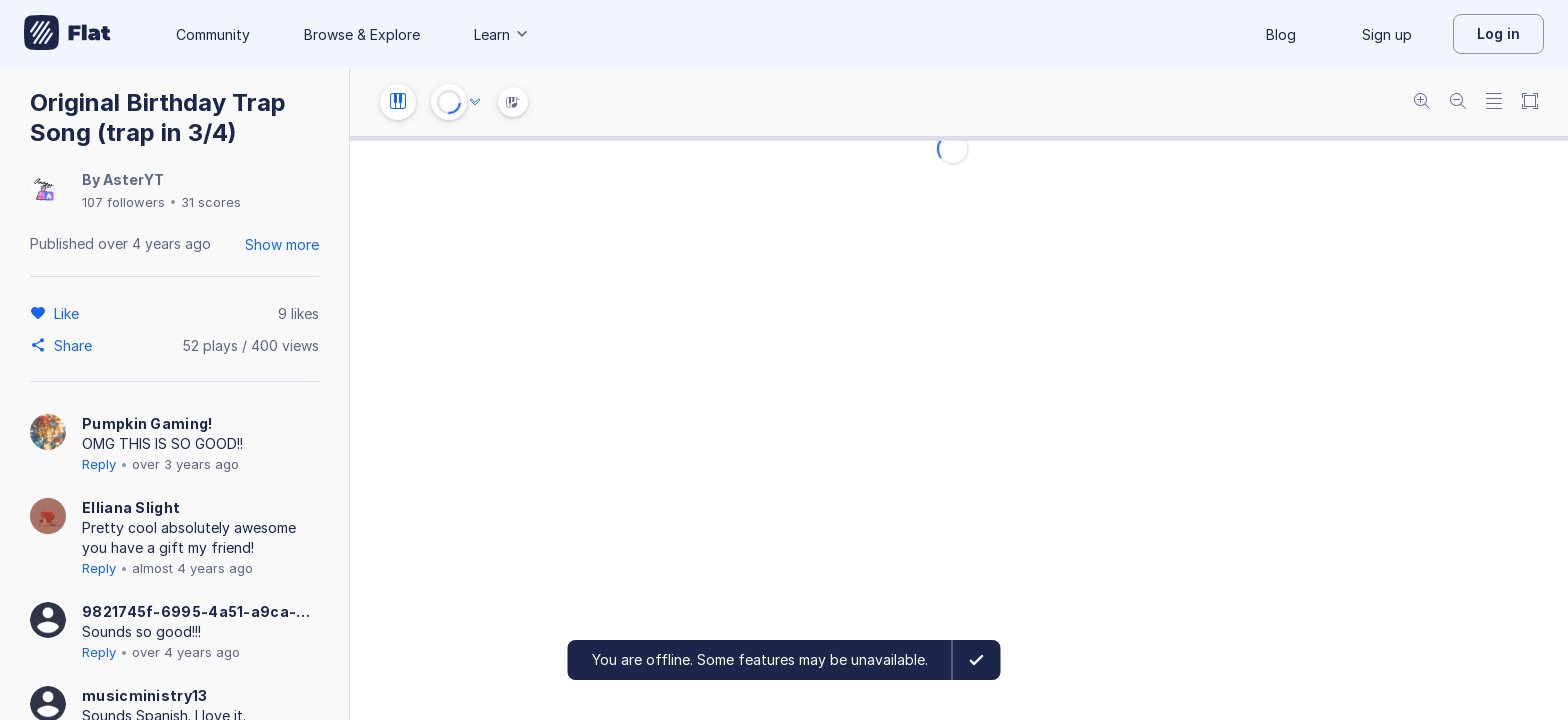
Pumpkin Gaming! (147, 423)
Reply (99, 464)
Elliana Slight (131, 507)
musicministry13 (145, 695)
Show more (282, 244)
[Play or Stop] (449, 102)
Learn (502, 34)
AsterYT (133, 179)
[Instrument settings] (398, 102)
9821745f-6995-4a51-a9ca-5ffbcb (199, 611)
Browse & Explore (362, 34)
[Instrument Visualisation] (513, 102)
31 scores (211, 202)
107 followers (123, 202)
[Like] (69, 313)
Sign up (1387, 34)
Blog (1281, 34)
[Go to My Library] (67, 34)
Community (213, 34)
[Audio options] (475, 102)
